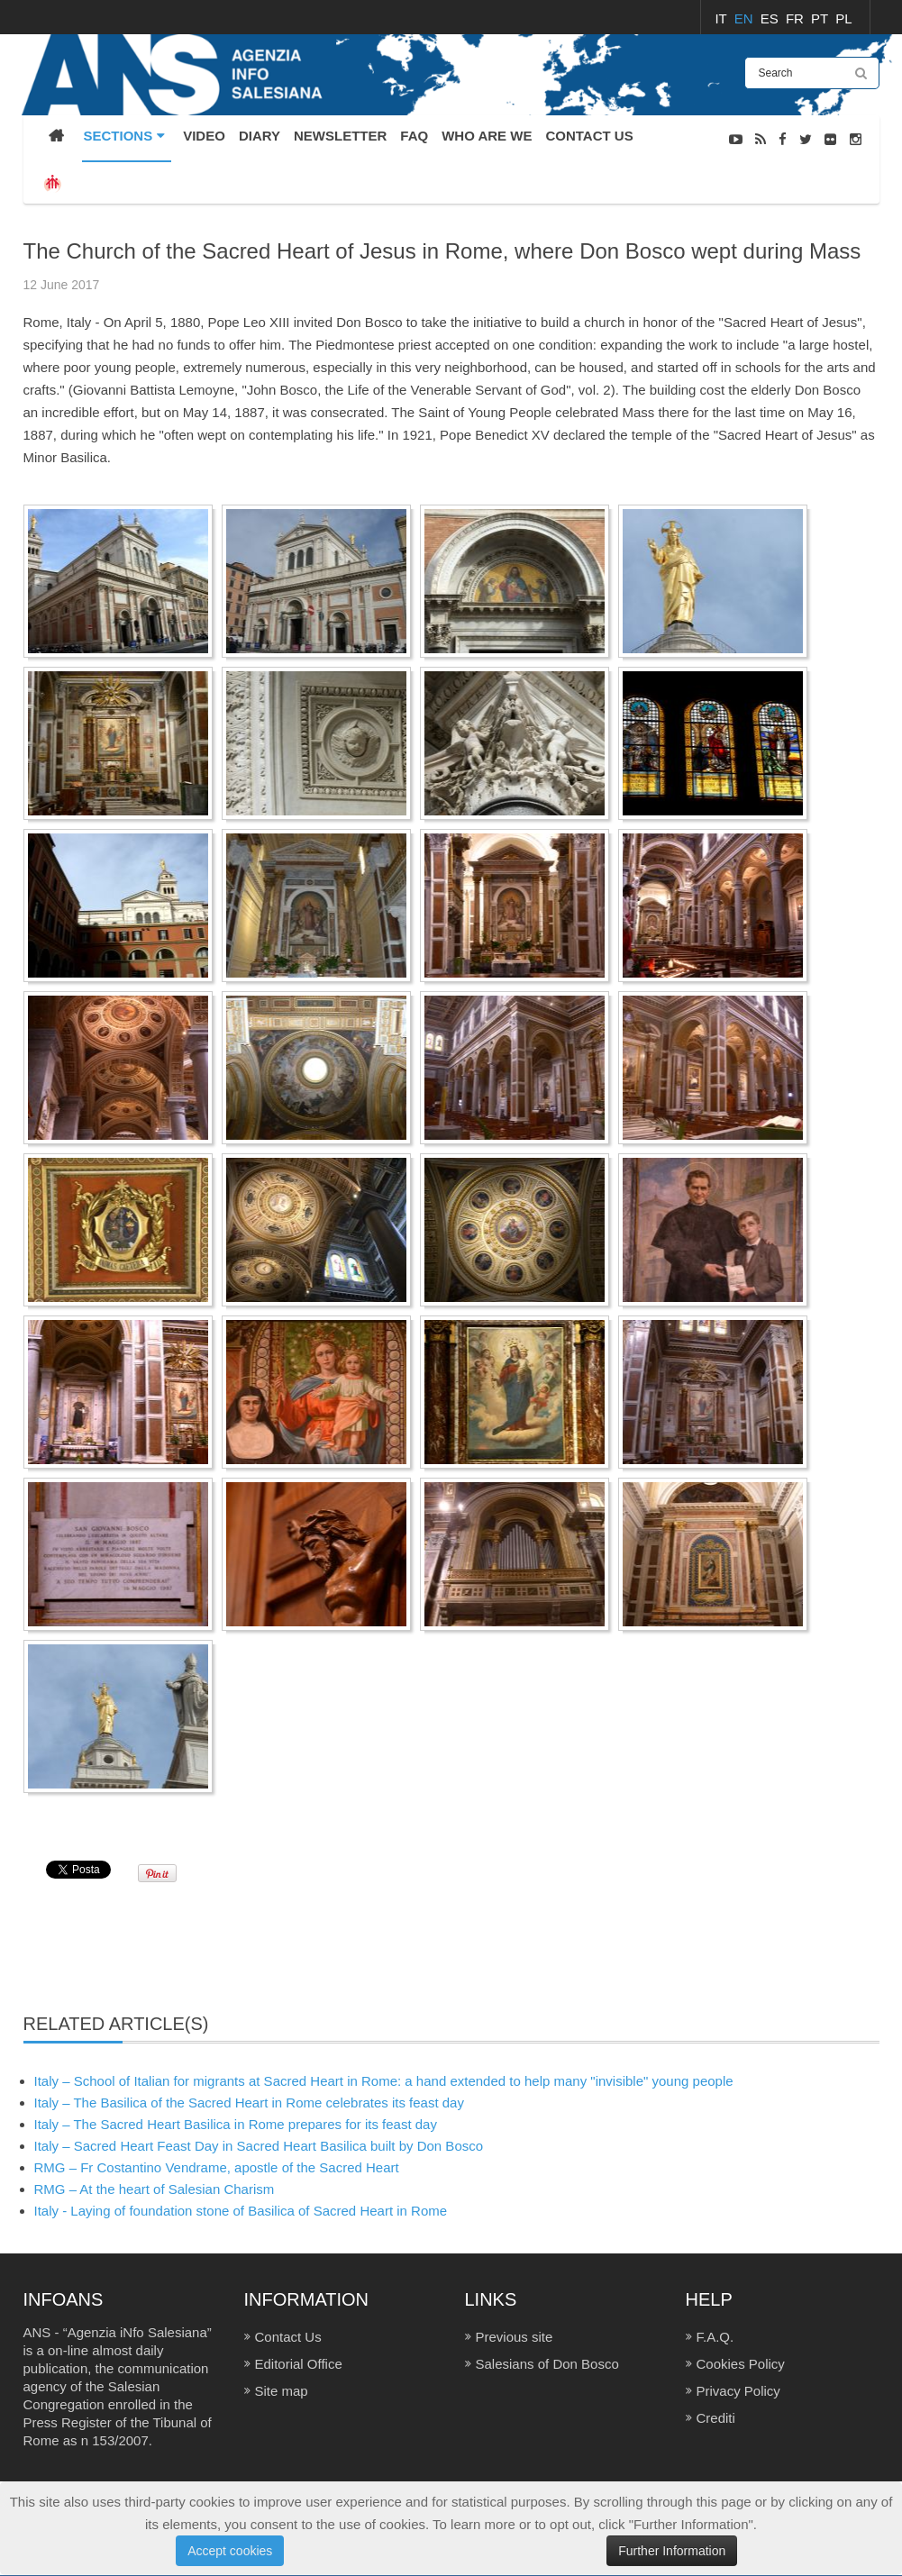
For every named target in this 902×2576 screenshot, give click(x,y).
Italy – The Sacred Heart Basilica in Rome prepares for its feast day (235, 2124)
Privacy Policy (738, 2391)
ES (771, 18)
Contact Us (288, 2336)
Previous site (514, 2336)
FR (796, 18)
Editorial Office (298, 2363)
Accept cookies (229, 2551)
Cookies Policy (741, 2363)
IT (722, 18)
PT (821, 18)
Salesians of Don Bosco (547, 2363)
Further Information (671, 2551)
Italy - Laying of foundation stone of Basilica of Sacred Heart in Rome (241, 2210)
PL (843, 18)
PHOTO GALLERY (831, 229)
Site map (281, 2391)
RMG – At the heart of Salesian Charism (154, 2189)
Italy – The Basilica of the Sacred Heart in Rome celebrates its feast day (249, 2102)
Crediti (716, 2418)
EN (745, 18)
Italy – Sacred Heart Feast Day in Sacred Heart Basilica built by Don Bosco (259, 2145)
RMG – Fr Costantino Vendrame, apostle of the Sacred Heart (216, 2167)
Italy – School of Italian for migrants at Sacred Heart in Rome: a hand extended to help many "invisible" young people (383, 2081)
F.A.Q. (715, 2336)
